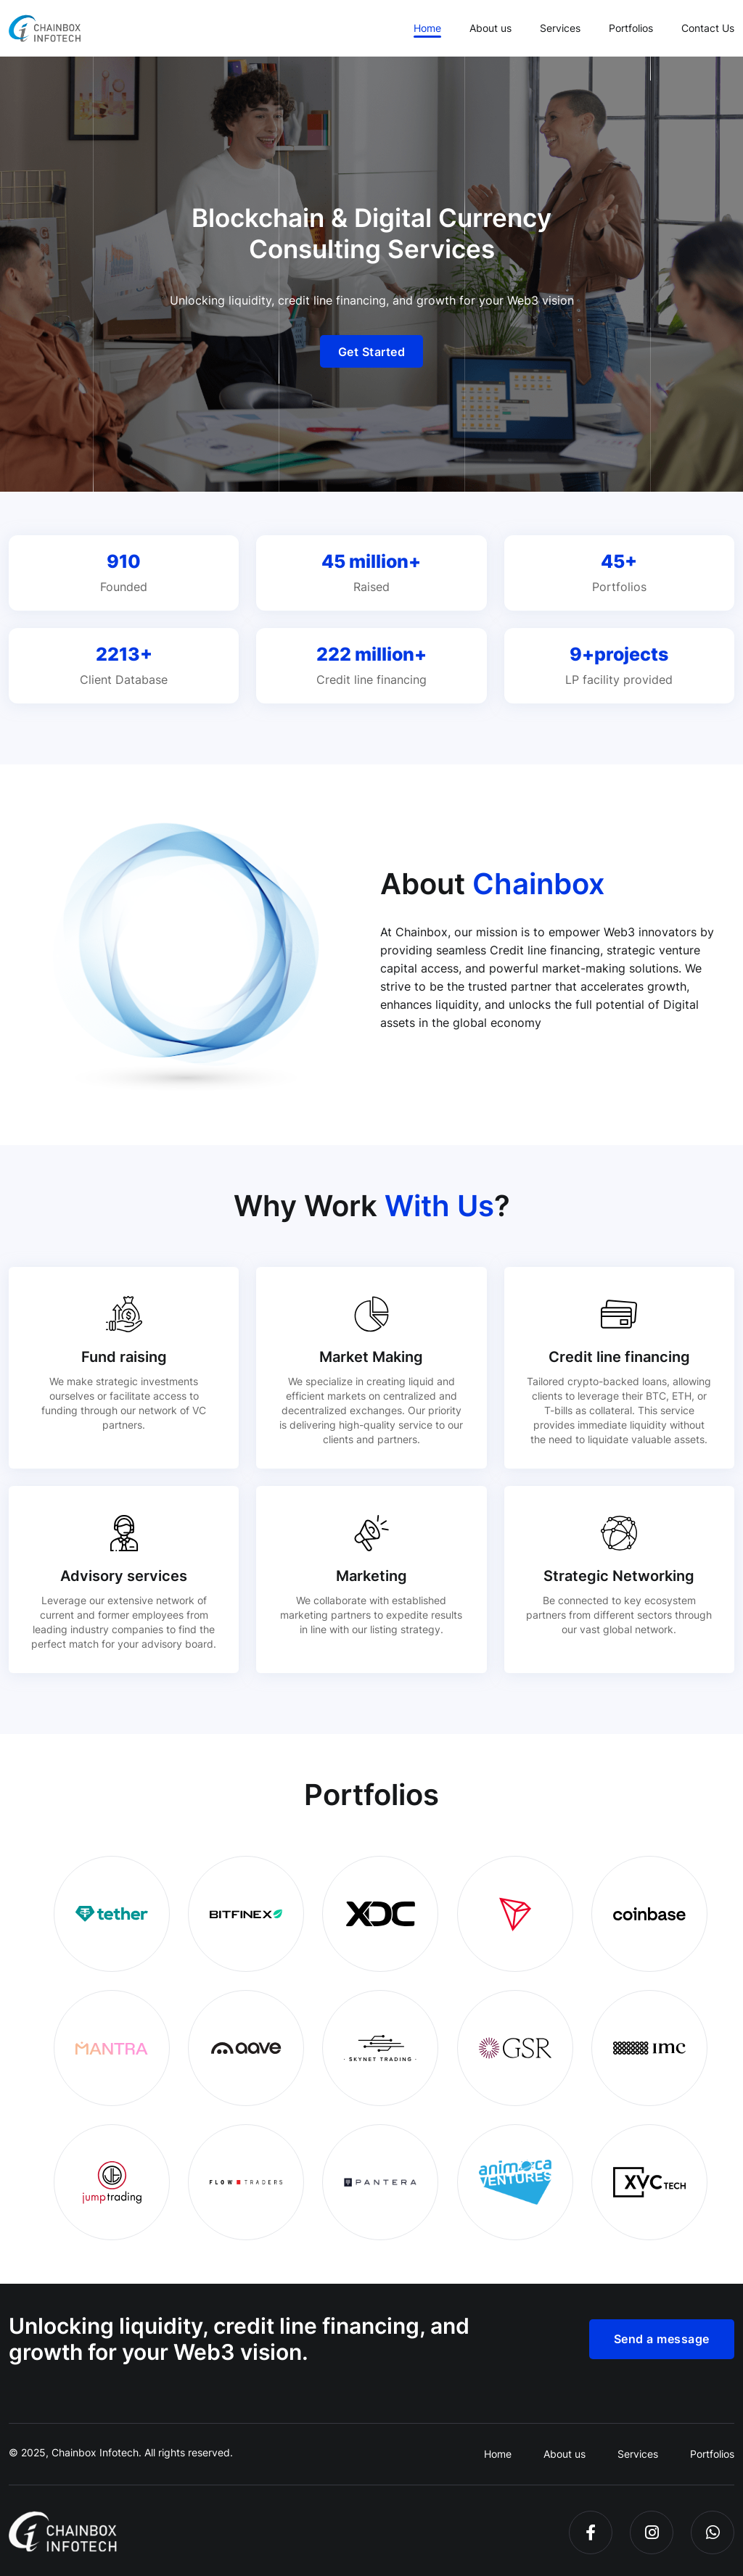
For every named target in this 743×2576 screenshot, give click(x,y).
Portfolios (631, 28)
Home (427, 28)
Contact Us (707, 28)
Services (560, 28)
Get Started (372, 351)
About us (490, 28)
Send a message (662, 2339)
